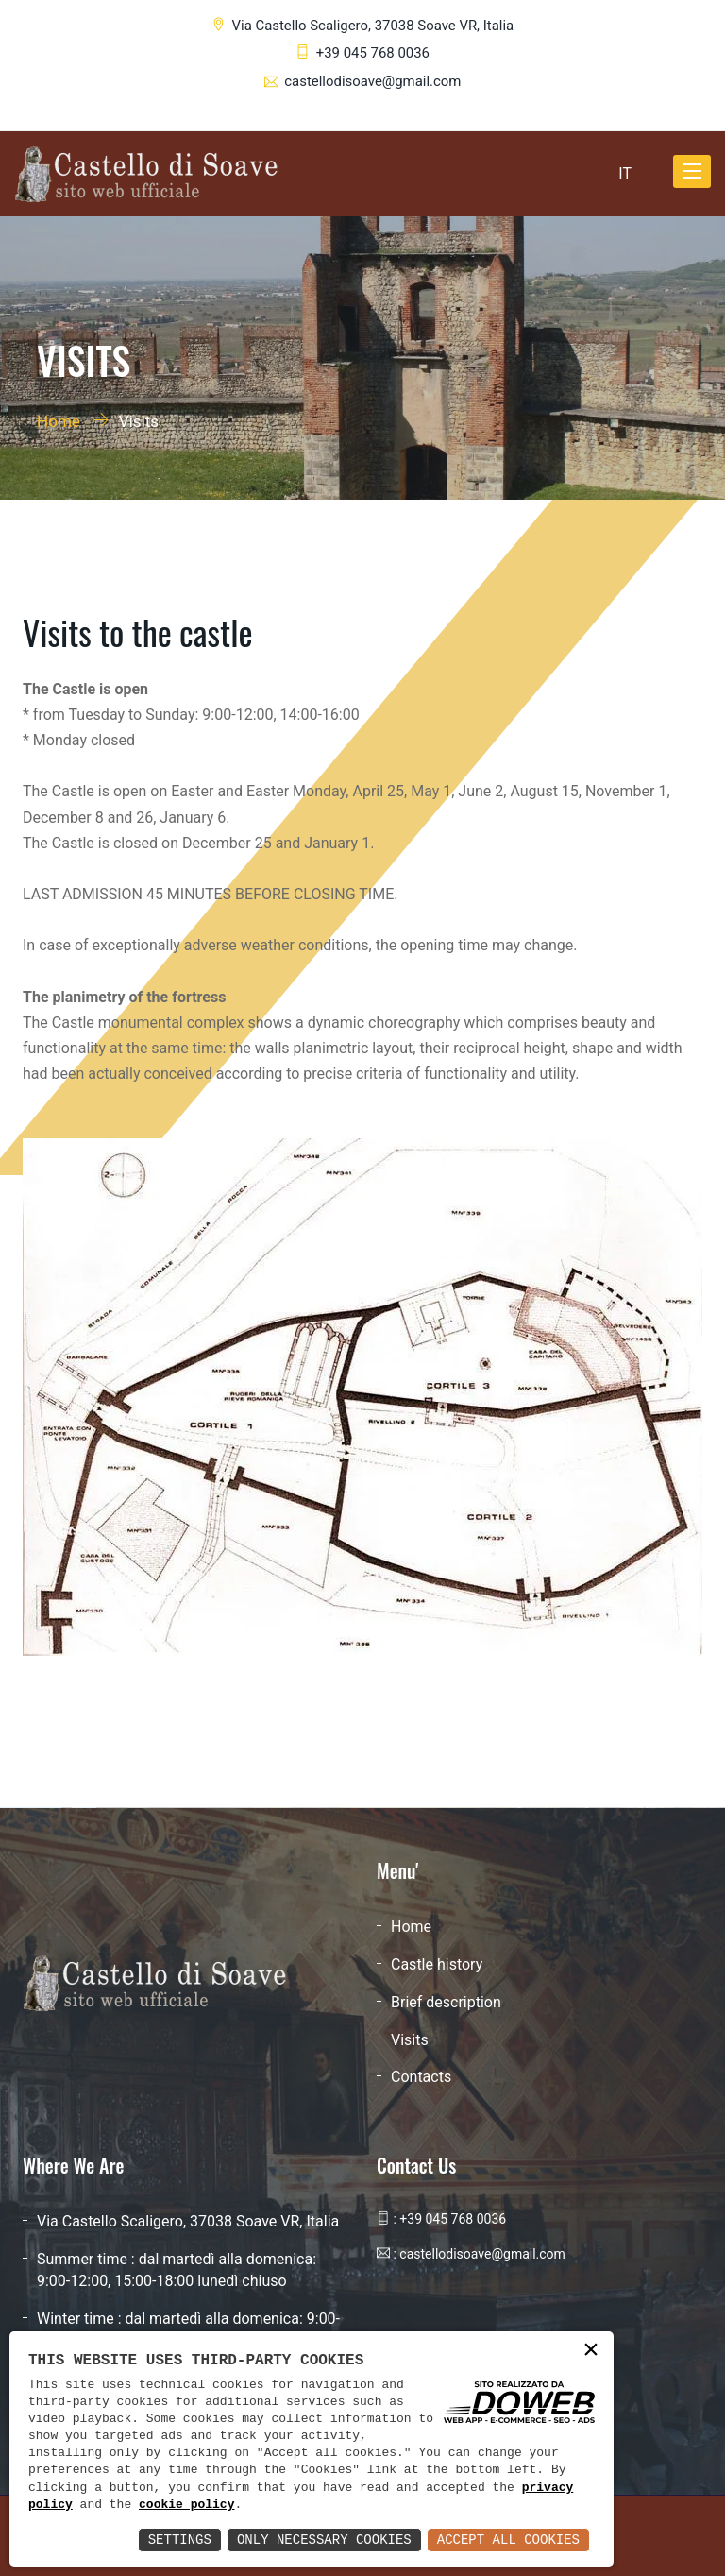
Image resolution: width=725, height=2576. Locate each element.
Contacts (421, 2077)
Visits (410, 2040)
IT (625, 172)
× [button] (590, 2350)
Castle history (436, 1964)
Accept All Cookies (508, 2540)
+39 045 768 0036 (373, 52)
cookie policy (186, 2505)
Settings (179, 2540)
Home (58, 421)
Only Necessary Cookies (324, 2540)
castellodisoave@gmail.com (372, 81)
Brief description (446, 2002)
